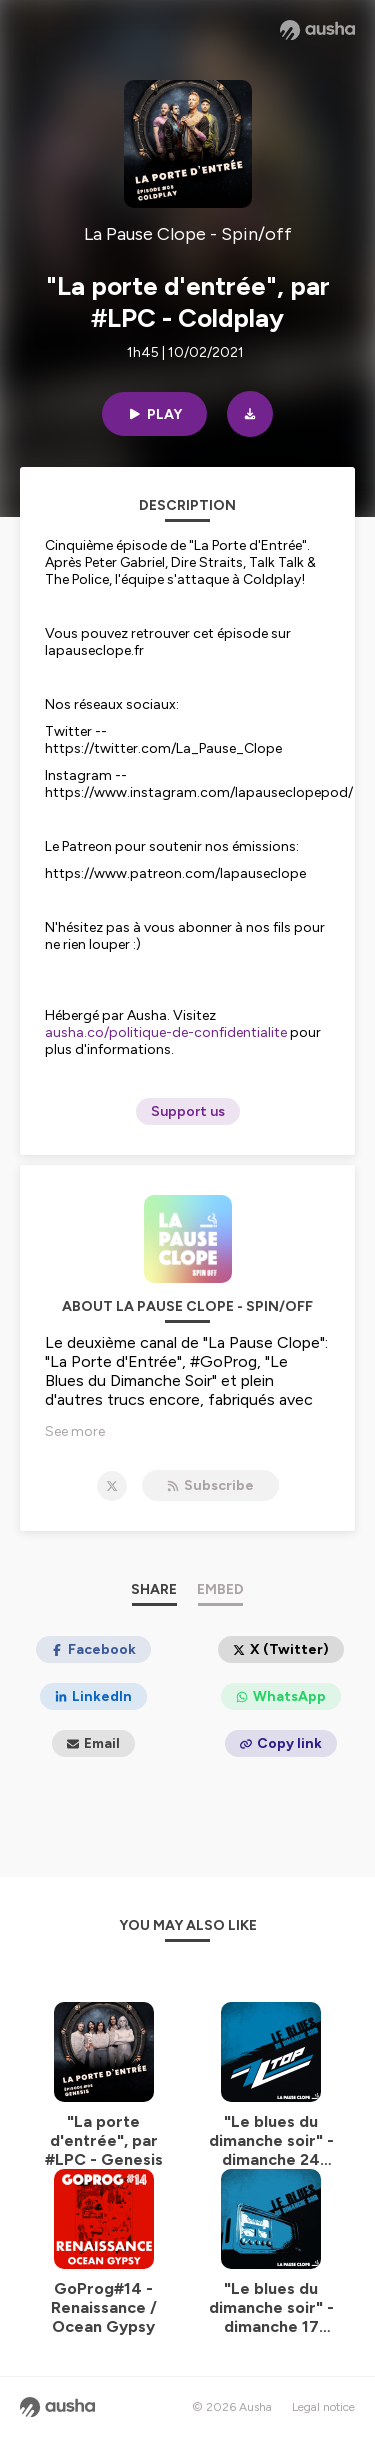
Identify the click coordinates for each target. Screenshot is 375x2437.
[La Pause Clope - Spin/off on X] (112, 1486)
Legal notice (323, 2407)
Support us (188, 1111)
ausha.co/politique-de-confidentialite (166, 1032)
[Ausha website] (317, 30)
